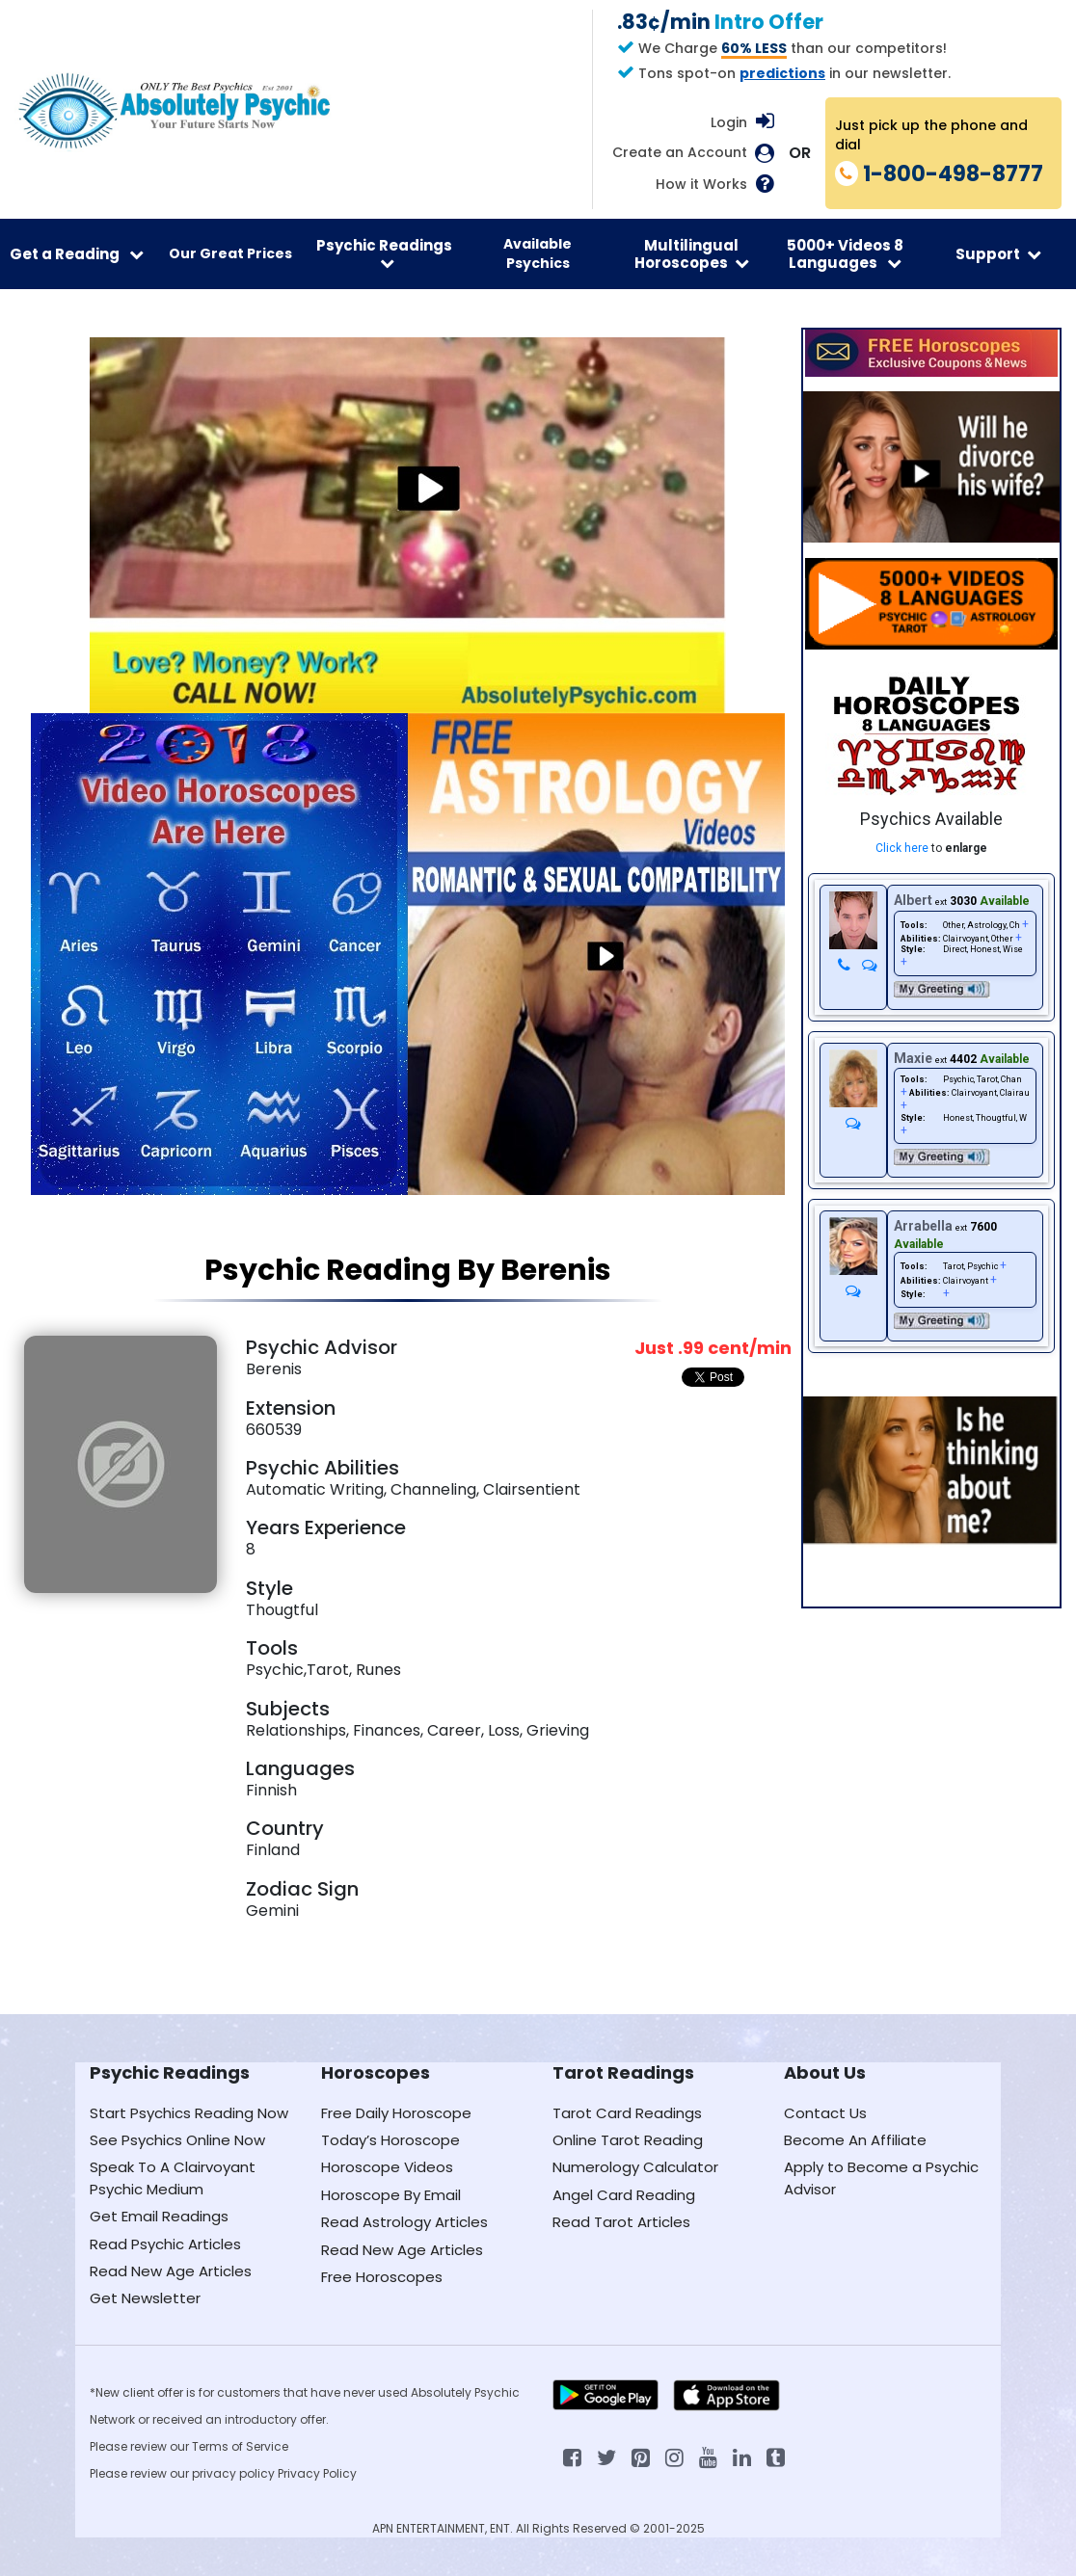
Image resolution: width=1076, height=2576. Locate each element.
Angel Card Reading (623, 2195)
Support (998, 254)
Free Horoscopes (382, 2277)
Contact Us (825, 2113)
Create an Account (679, 153)
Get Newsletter (145, 2298)
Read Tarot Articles (621, 2222)
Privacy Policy (317, 2473)
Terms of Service (240, 2446)
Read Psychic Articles (165, 2244)
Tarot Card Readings (627, 2113)
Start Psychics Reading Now (189, 2113)
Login (729, 122)
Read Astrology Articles (404, 2222)
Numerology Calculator (635, 2167)
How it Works (701, 184)
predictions (782, 73)
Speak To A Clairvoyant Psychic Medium (173, 2177)
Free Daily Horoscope (396, 2113)
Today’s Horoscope (390, 2140)
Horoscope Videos (387, 2167)
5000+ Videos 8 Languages (845, 253)
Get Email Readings (159, 2216)
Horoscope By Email (391, 2195)
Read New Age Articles (171, 2271)
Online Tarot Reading (627, 2140)
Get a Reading (77, 254)
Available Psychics (537, 253)
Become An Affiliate (855, 2140)
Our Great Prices (230, 253)
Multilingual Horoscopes (691, 253)
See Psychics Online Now (177, 2140)
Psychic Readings (384, 253)
